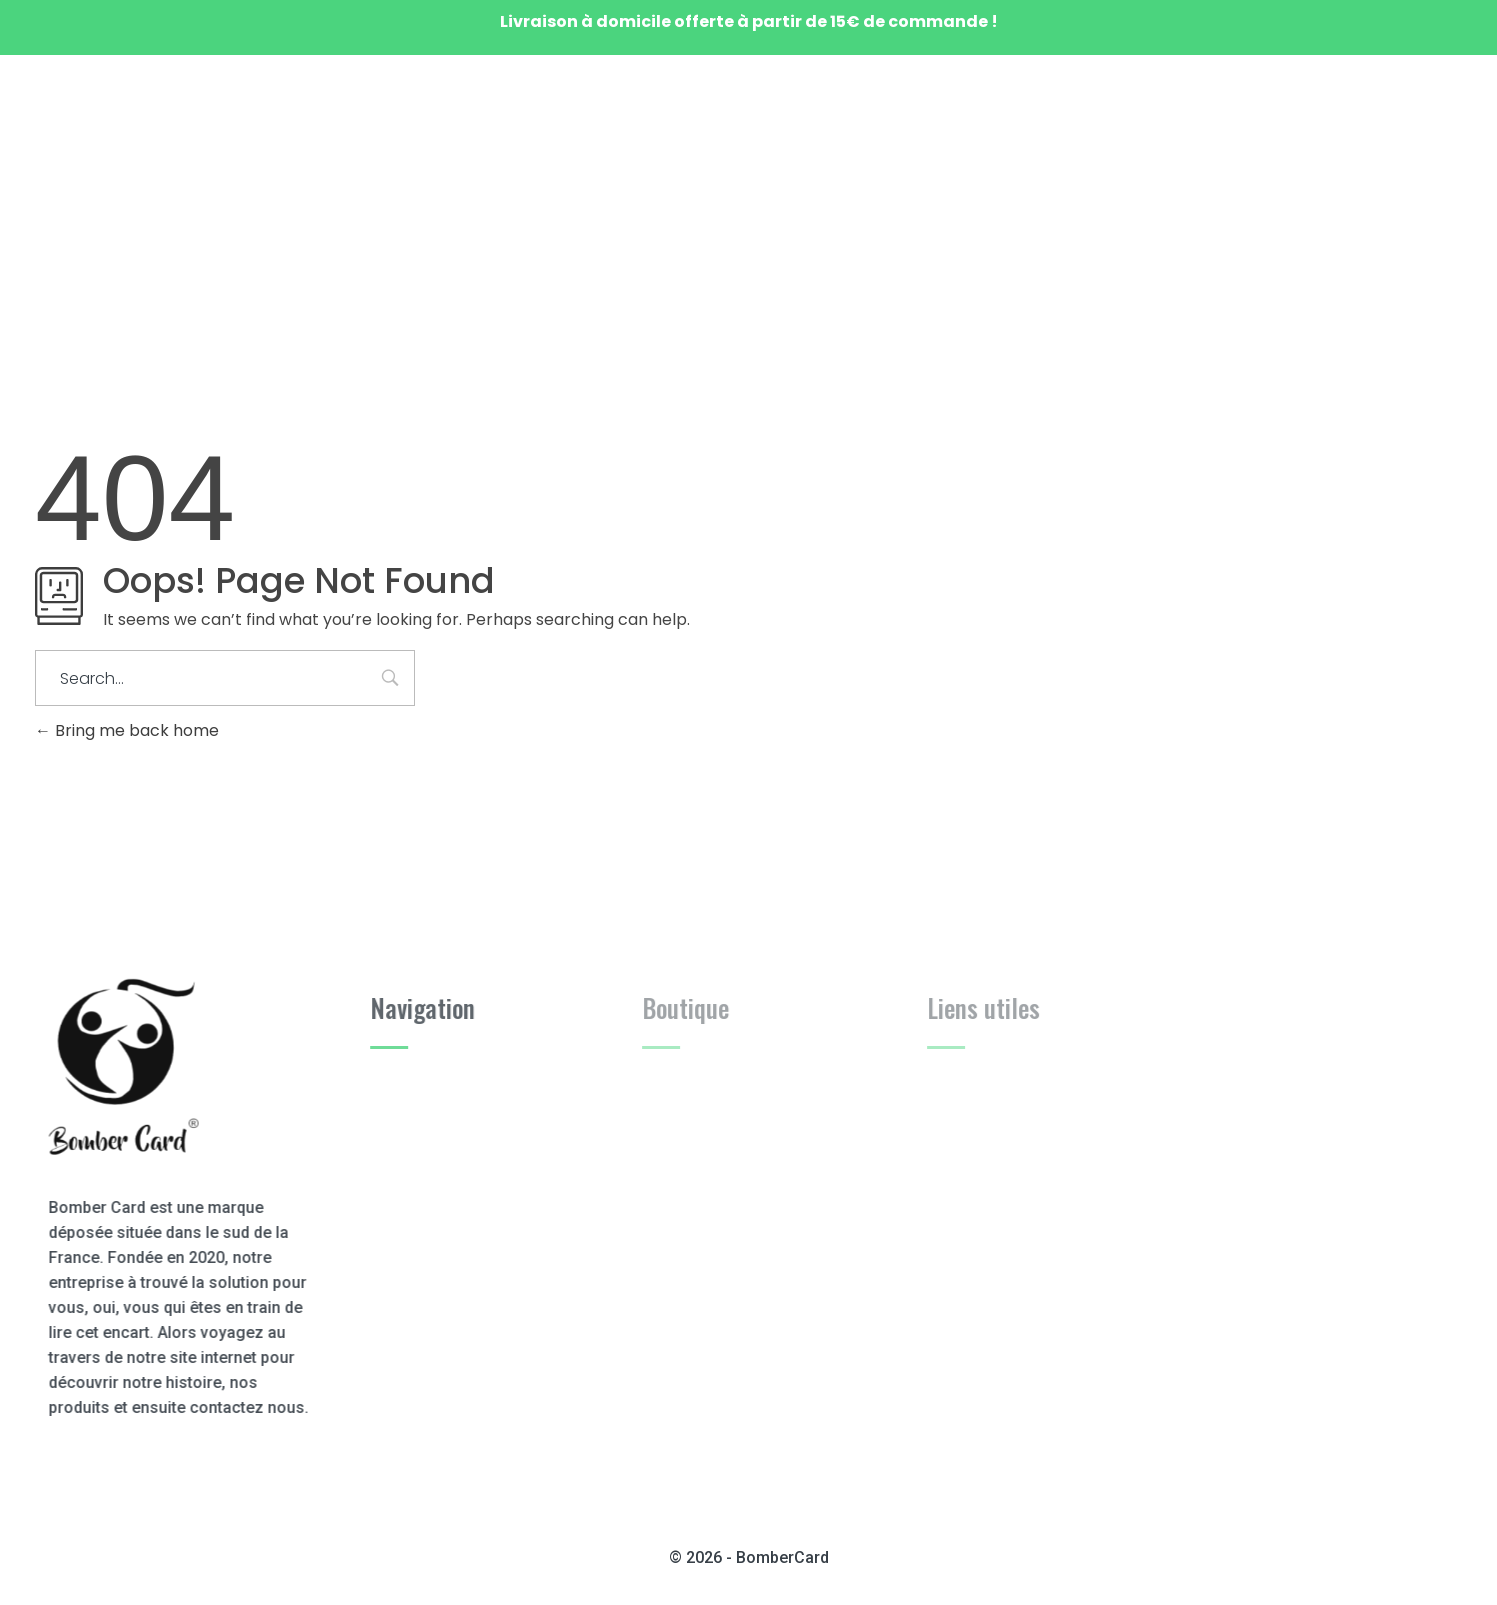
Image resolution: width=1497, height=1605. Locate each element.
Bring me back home (127, 730)
